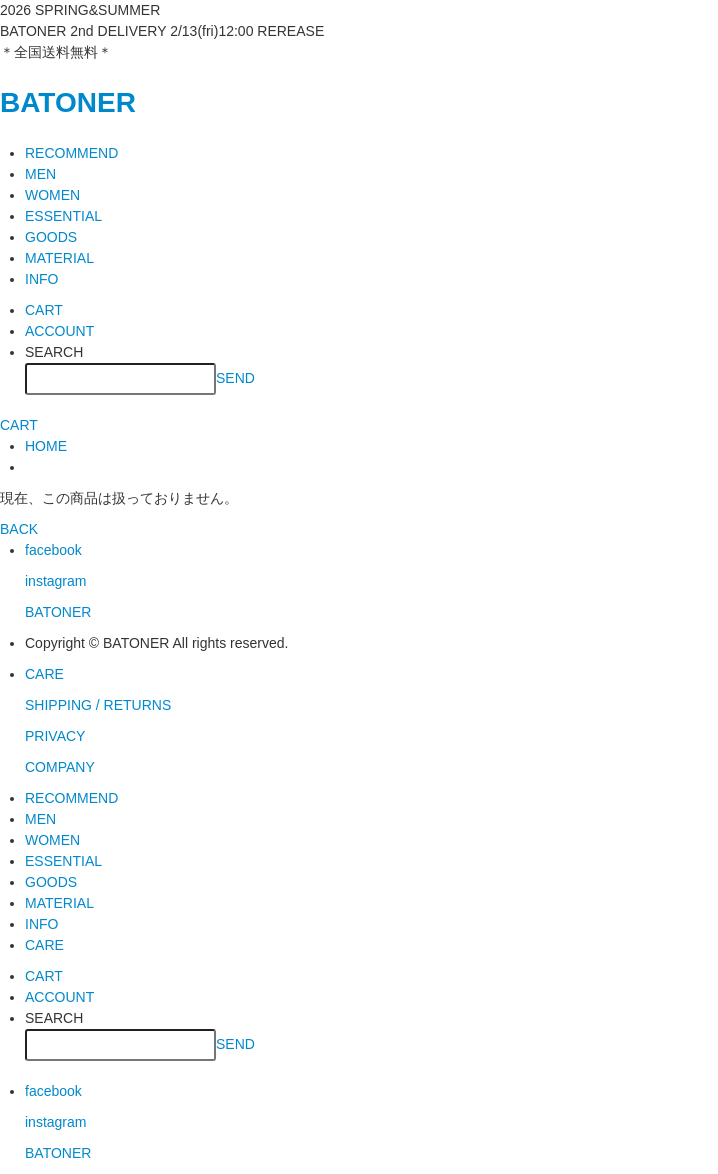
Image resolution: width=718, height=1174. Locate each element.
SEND (235, 377)
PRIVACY (55, 736)
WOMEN (52, 195)
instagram (55, 581)
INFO (41, 279)
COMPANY (60, 767)
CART (44, 310)
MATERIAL (59, 258)
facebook (53, 550)
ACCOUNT (59, 331)
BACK (19, 529)
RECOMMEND (71, 153)
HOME (46, 446)
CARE (44, 674)
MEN (40, 174)
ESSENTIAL (63, 216)
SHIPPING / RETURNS (98, 705)
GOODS (51, 237)
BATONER (68, 102)
